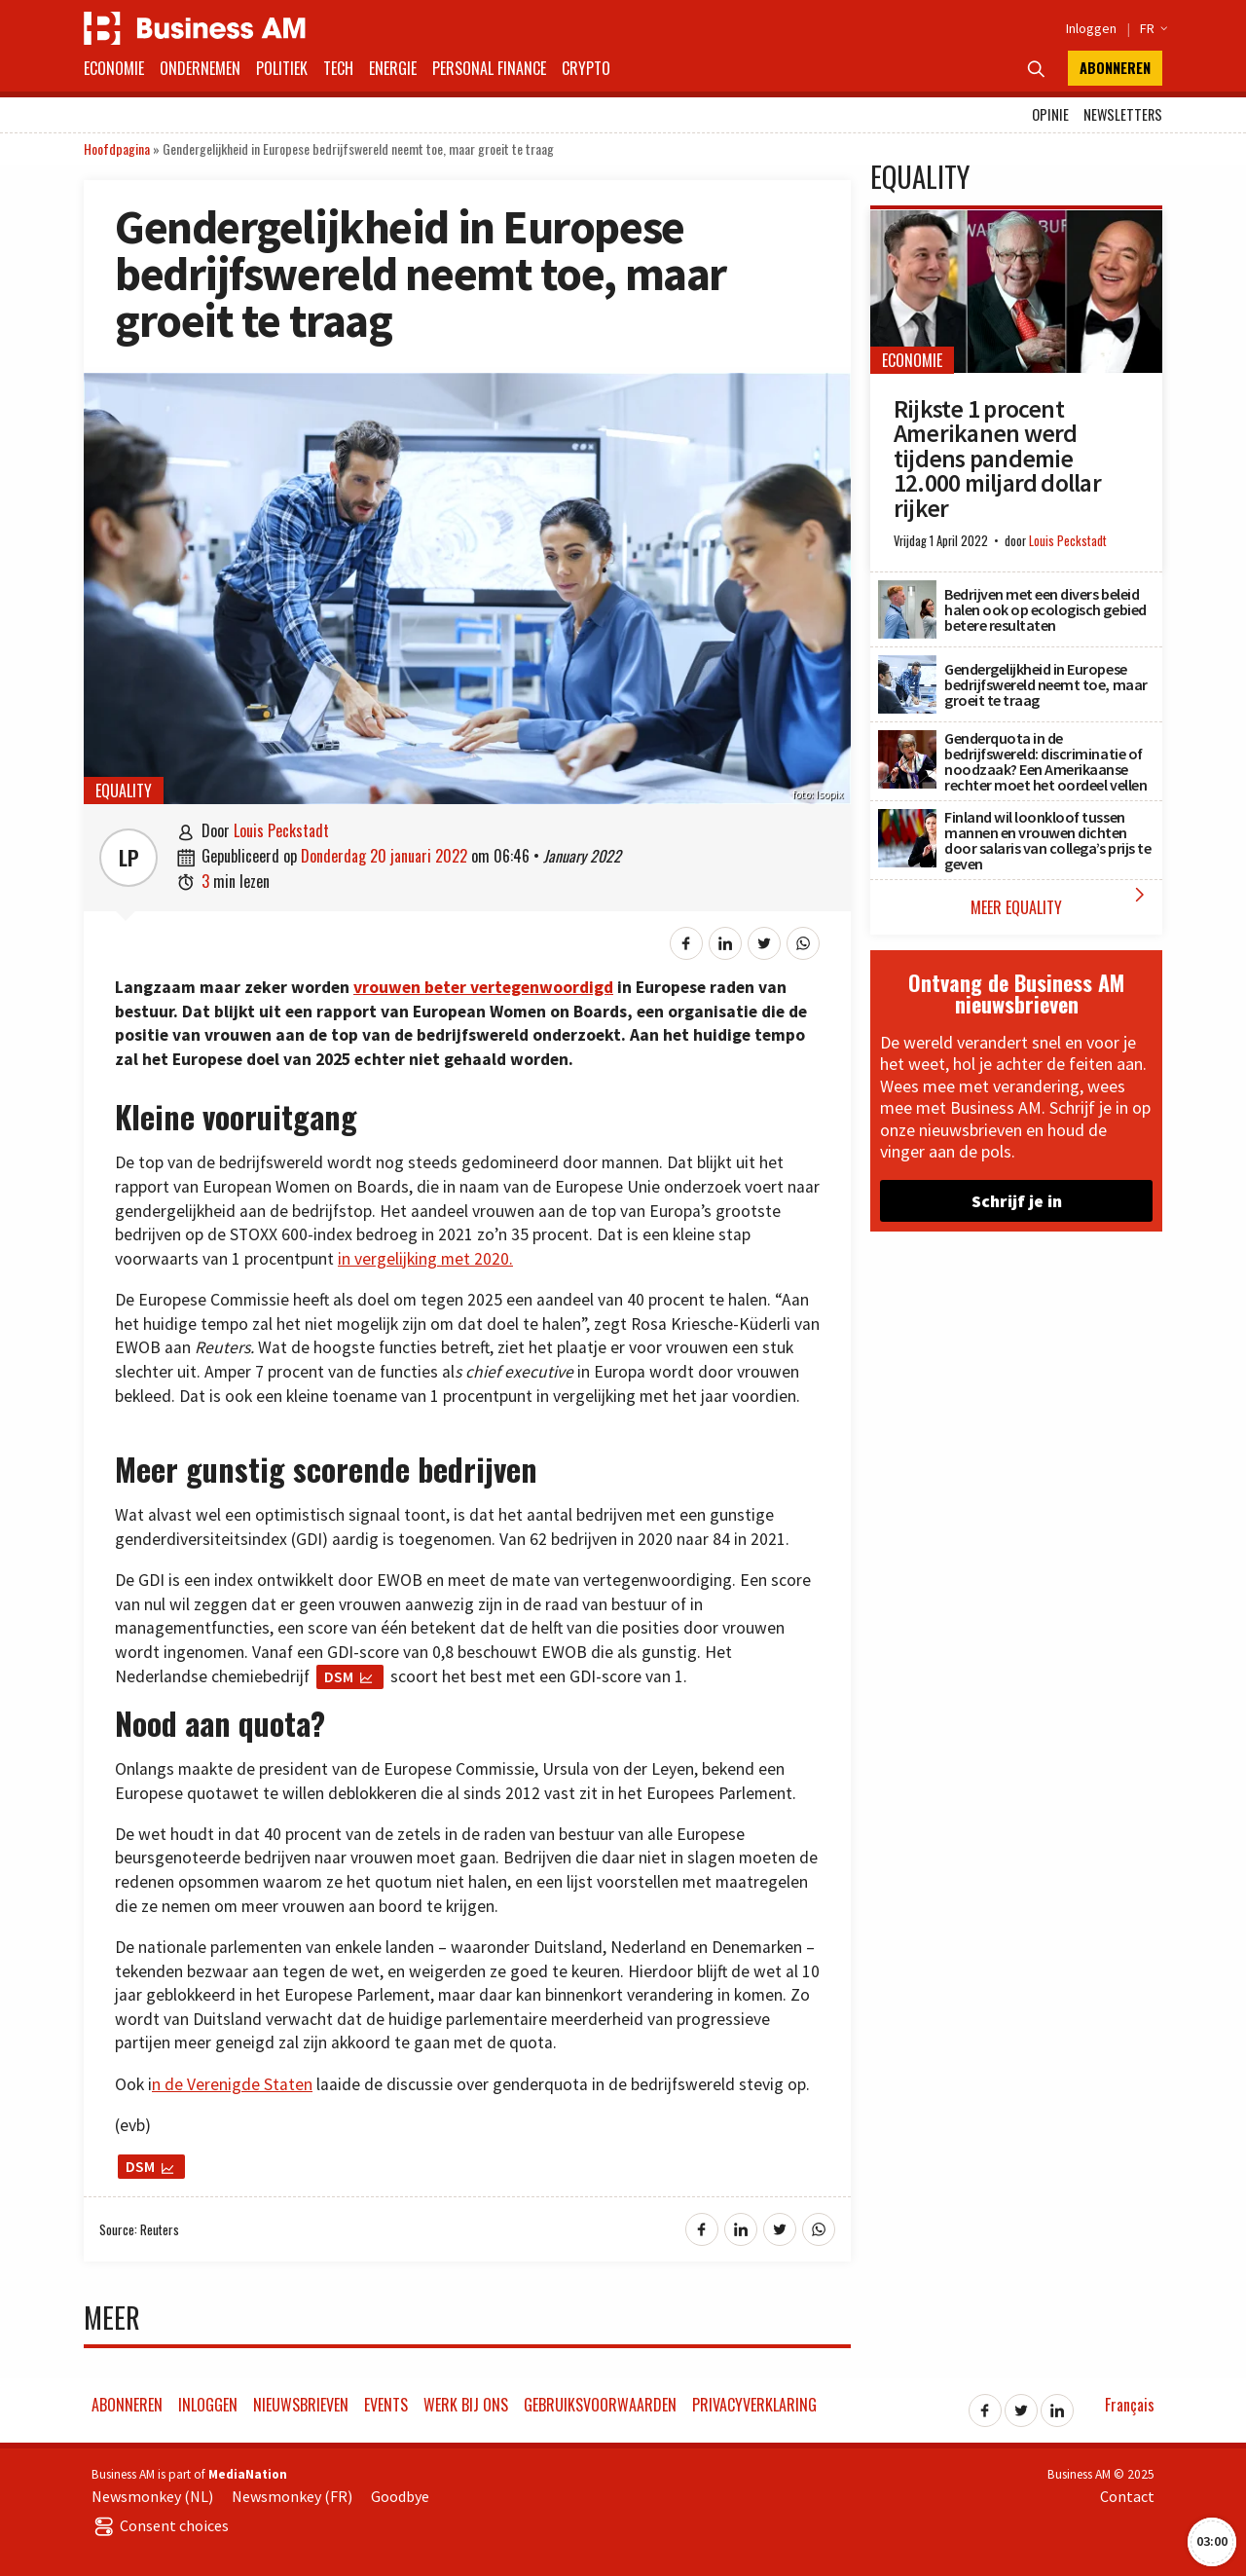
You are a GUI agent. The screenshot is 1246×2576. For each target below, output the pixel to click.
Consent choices (160, 2525)
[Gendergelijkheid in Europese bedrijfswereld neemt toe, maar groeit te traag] (907, 666)
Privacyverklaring (754, 2404)
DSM (338, 1676)
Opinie (1050, 114)
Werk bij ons (465, 2404)
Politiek (282, 68)
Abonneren (1115, 67)
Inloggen (1091, 28)
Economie (114, 68)
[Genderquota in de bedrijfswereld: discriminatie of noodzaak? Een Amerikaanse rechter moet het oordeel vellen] (907, 741)
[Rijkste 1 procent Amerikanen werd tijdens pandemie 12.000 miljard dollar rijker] (1016, 220)
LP (129, 857)
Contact (1127, 2496)
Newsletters (1122, 114)
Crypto (586, 68)
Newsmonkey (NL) (152, 2496)
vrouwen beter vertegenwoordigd (483, 987)
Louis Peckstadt (281, 830)
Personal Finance (489, 68)
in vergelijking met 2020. (425, 1259)
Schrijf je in (1016, 1201)
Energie (393, 68)
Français (1129, 2404)
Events (386, 2404)
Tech (338, 68)
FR (1151, 28)
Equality (123, 790)
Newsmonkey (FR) (292, 2496)
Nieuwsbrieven (300, 2404)
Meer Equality (1062, 901)
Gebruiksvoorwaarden (600, 2404)
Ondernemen (200, 68)
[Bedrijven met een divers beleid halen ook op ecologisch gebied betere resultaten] (907, 591)
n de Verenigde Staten (232, 2084)
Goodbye (400, 2496)
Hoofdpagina (117, 148)
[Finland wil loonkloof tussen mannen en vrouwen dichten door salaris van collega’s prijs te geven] (907, 819)
